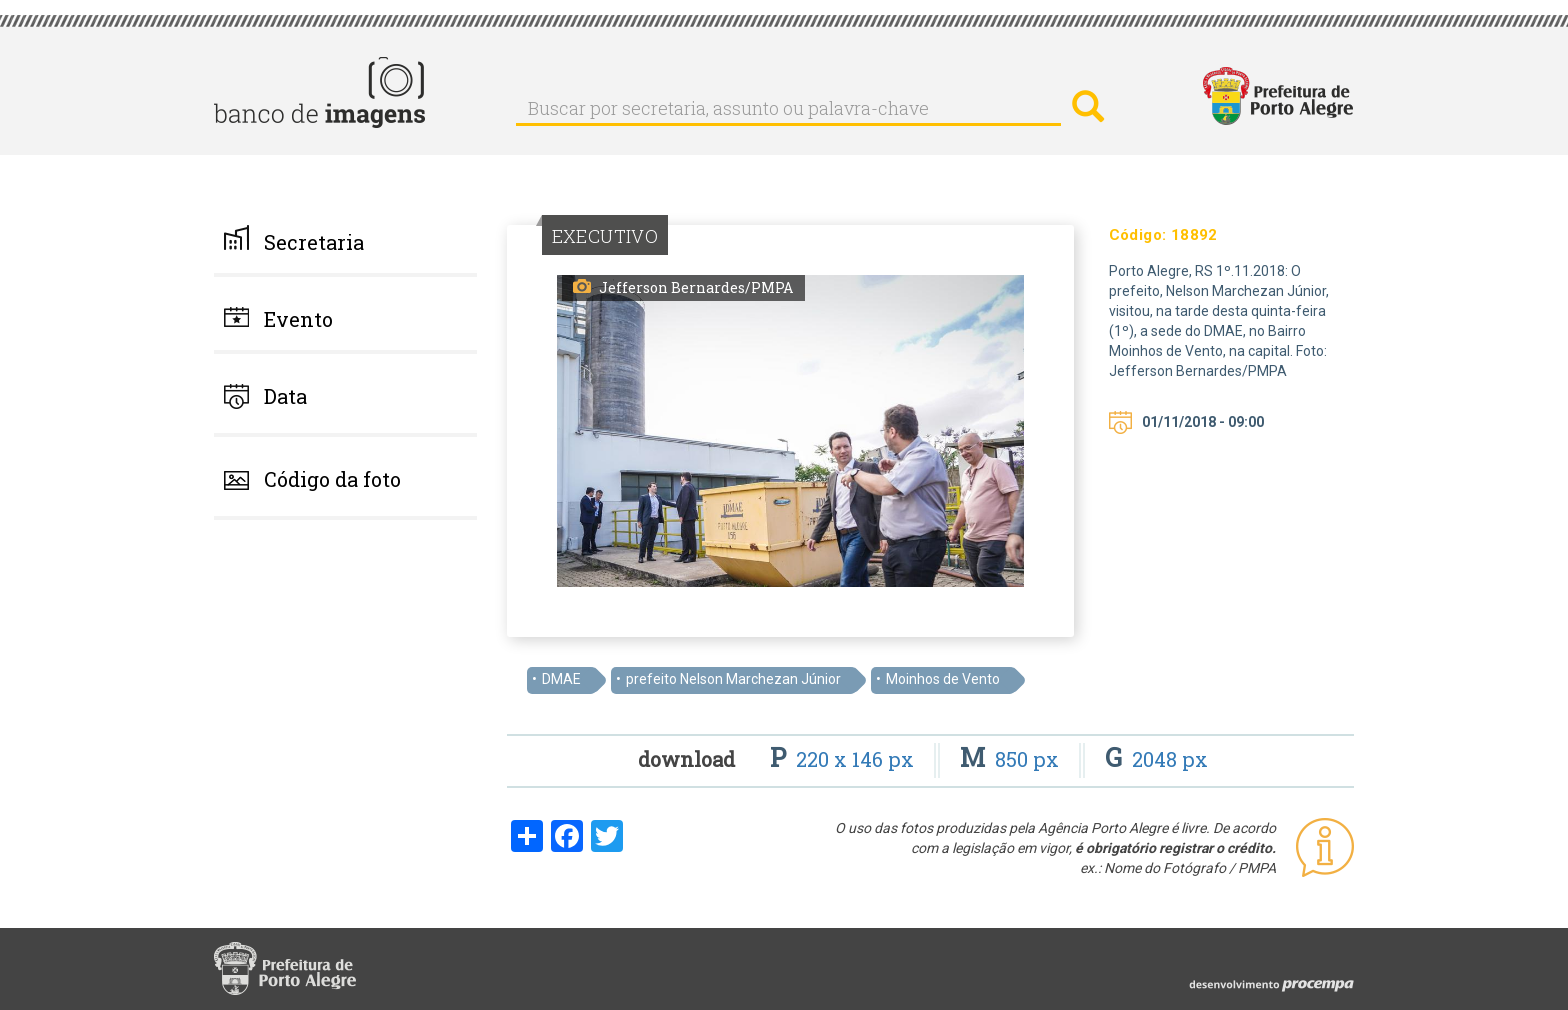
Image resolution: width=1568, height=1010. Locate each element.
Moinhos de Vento (943, 679)
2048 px (1156, 759)
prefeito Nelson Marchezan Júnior (733, 679)
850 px (1012, 759)
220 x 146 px (844, 759)
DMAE (561, 679)
